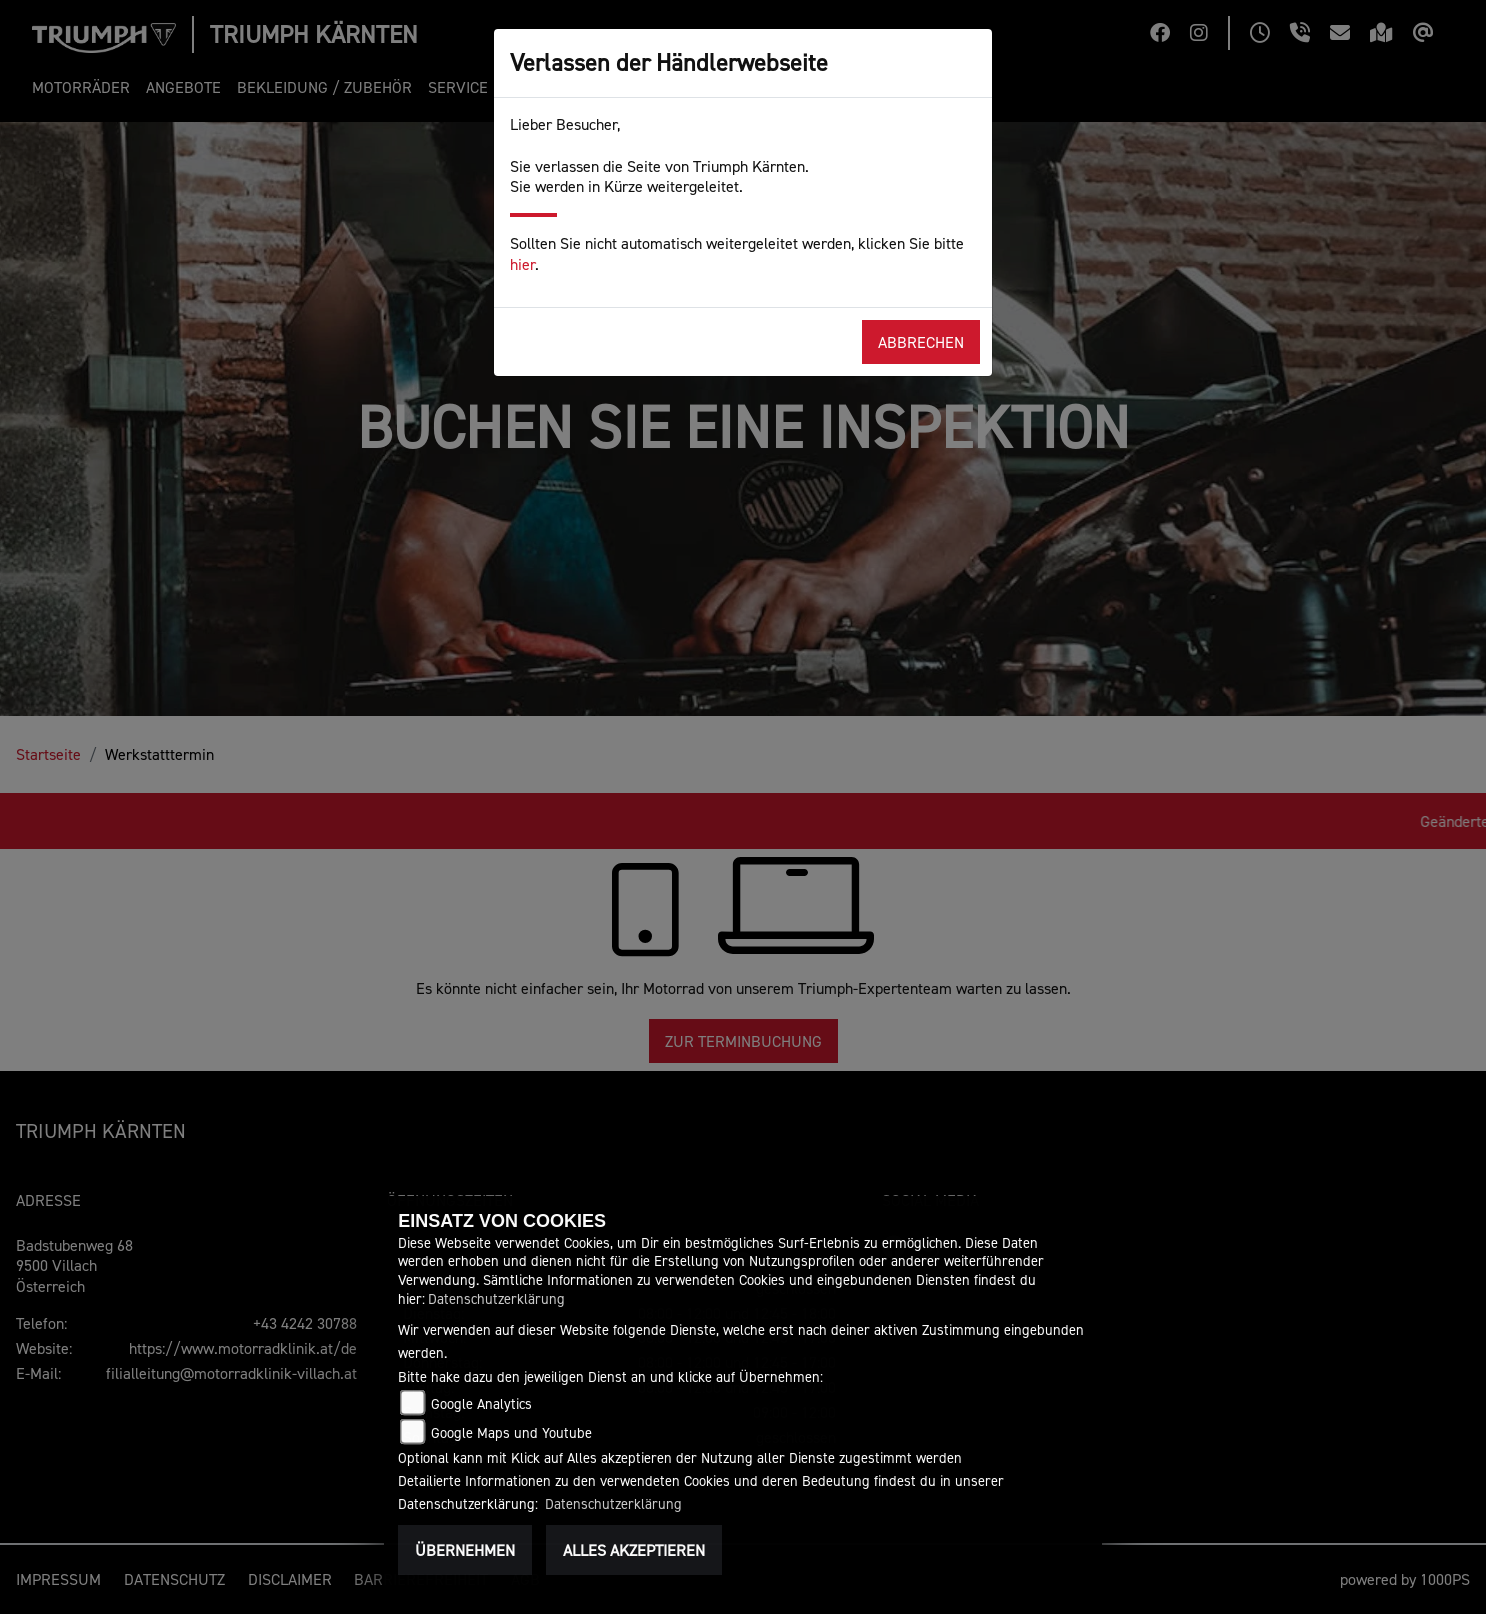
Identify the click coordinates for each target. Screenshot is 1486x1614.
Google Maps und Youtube (511, 1432)
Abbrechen (921, 342)
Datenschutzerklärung (496, 1298)
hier (522, 264)
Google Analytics (481, 1403)
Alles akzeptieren (634, 1550)
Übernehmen (465, 1550)
